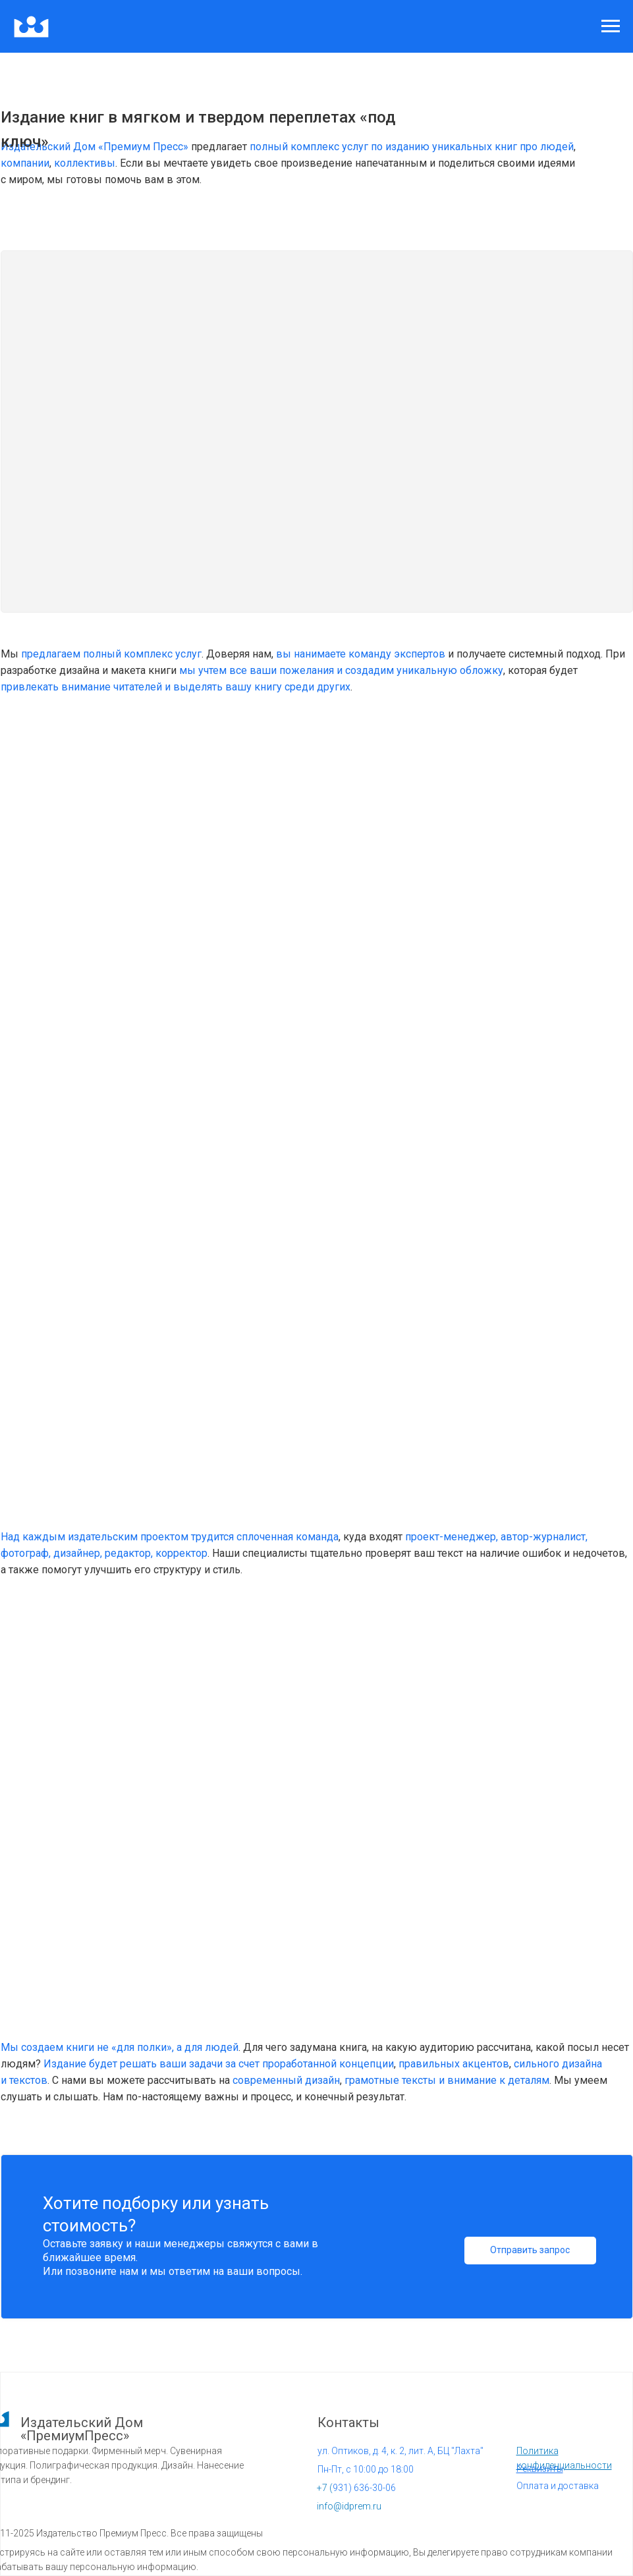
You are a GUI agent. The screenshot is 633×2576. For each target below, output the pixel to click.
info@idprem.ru (349, 2506)
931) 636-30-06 (356, 2487)
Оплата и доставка (557, 2485)
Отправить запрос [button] (530, 2250)
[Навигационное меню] (610, 26)
